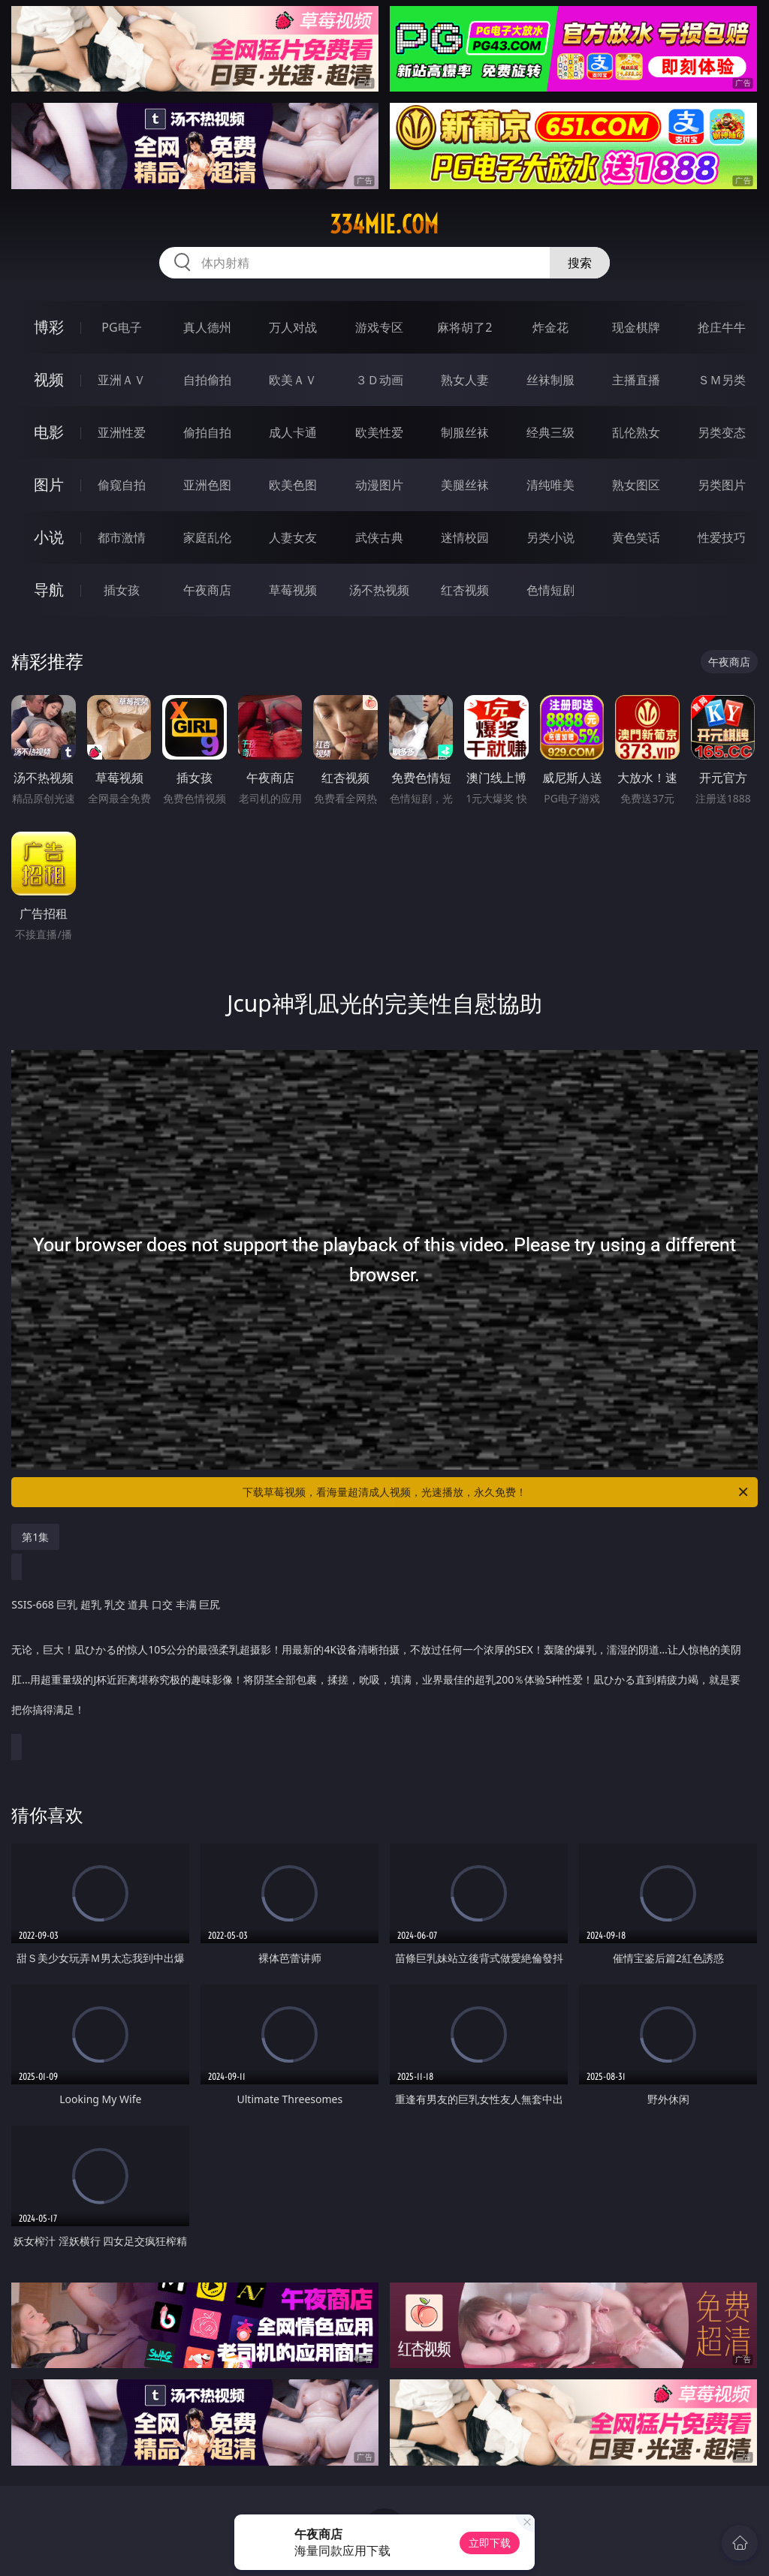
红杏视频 (465, 590)
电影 (49, 432)
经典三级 (550, 432)
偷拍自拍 (207, 432)
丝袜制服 (550, 380)
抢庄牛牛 (722, 327)
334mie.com (384, 224)
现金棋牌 (636, 327)
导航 (49, 589)
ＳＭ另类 (722, 380)
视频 (49, 379)
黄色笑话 (636, 537)
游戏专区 (379, 327)
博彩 (49, 327)
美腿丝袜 (465, 485)
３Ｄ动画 (379, 380)
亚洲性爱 (122, 432)
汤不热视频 (379, 590)
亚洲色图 (207, 485)
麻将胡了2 (464, 327)
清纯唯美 (550, 485)
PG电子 (121, 327)
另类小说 (550, 537)
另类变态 (722, 432)
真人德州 (207, 327)
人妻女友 (293, 537)
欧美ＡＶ (293, 380)
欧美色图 (293, 485)
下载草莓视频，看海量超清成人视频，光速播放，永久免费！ (496, 1492)
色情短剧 (550, 590)
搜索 (580, 262)
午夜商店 (207, 590)
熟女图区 (636, 485)
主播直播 (636, 380)
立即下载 (490, 2542)
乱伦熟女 (636, 432)
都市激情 (122, 537)
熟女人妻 (465, 380)
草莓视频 (293, 590)
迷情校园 (465, 537)
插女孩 (122, 590)
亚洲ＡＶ (122, 380)
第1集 (35, 1537)
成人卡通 (293, 432)
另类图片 (722, 485)
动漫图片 (379, 485)
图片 (49, 484)
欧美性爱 (379, 432)
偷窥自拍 (122, 485)
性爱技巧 (722, 537)
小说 (49, 537)
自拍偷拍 (207, 380)
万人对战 (293, 327)
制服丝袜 (465, 432)
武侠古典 (379, 537)
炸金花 (550, 327)
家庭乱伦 (207, 537)
